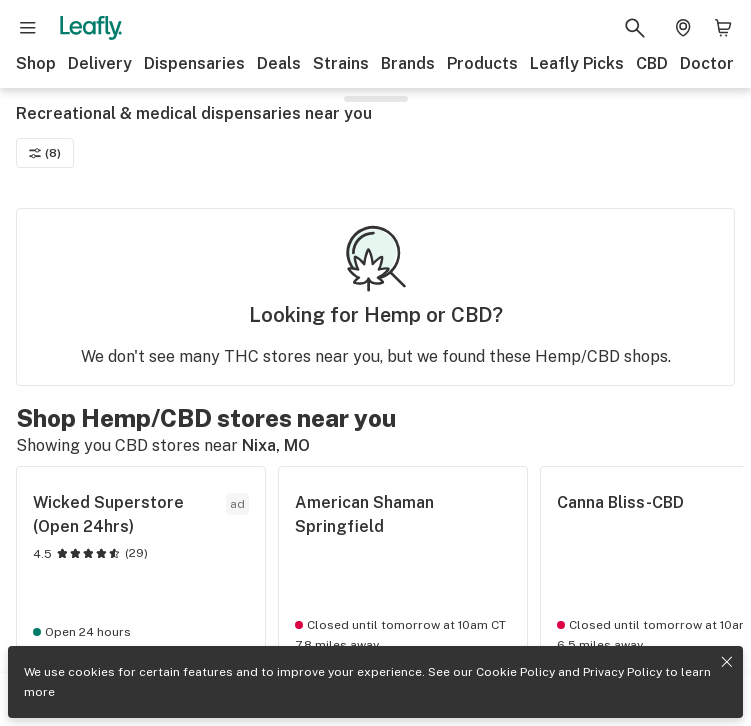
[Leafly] (91, 28)
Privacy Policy (622, 672)
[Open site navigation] (28, 28)
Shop (36, 63)
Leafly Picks (577, 63)
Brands (408, 63)
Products (482, 63)
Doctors (711, 63)
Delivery (100, 63)
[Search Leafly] (635, 28)
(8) (45, 153)
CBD (652, 63)
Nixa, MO (276, 445)
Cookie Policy (515, 672)
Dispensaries (194, 63)
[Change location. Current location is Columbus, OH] (683, 28)
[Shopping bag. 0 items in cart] (723, 28)
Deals (279, 63)
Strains (341, 63)
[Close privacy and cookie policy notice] (727, 662)
